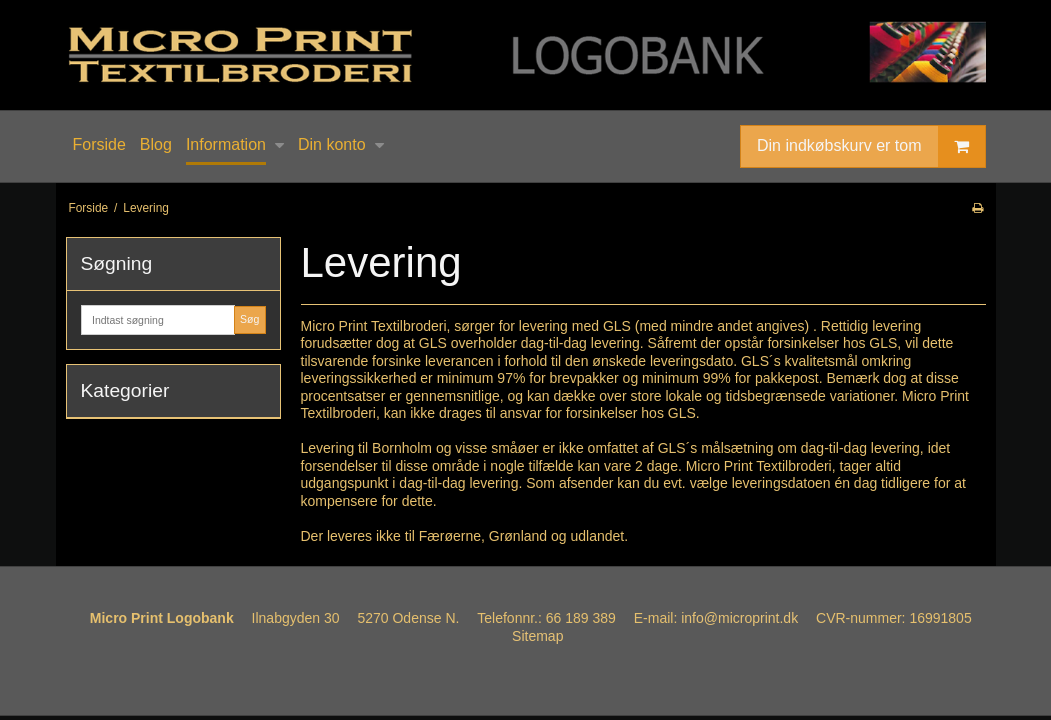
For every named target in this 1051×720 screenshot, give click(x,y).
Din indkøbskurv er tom (871, 146)
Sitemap (537, 636)
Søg (249, 319)
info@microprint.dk (739, 618)
